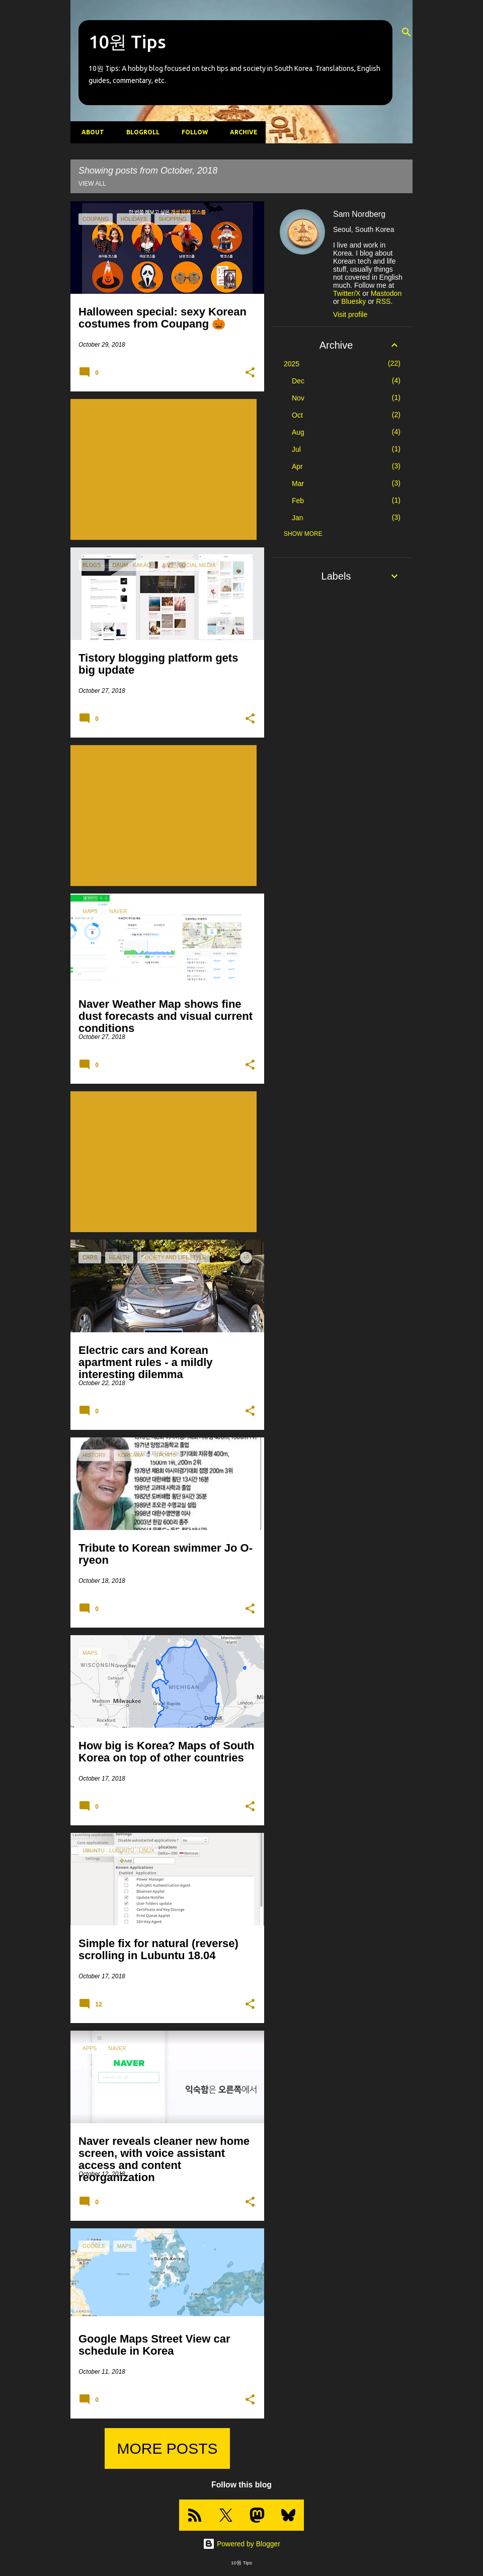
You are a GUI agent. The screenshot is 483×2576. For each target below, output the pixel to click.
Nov (298, 398)
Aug (298, 432)
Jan (297, 518)
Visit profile (350, 314)
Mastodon (386, 293)
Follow (192, 132)
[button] (250, 372)
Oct (297, 415)
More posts (167, 2448)
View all (92, 183)
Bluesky (353, 301)
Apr (297, 466)
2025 (291, 364)
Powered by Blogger (241, 2544)
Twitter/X (346, 293)
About (89, 132)
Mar (298, 483)
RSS (383, 301)
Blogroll (139, 132)
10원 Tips (127, 41)
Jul (296, 449)
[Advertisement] (163, 474)
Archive (241, 132)
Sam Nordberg (359, 214)
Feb (298, 501)
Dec (298, 381)
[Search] (406, 32)
